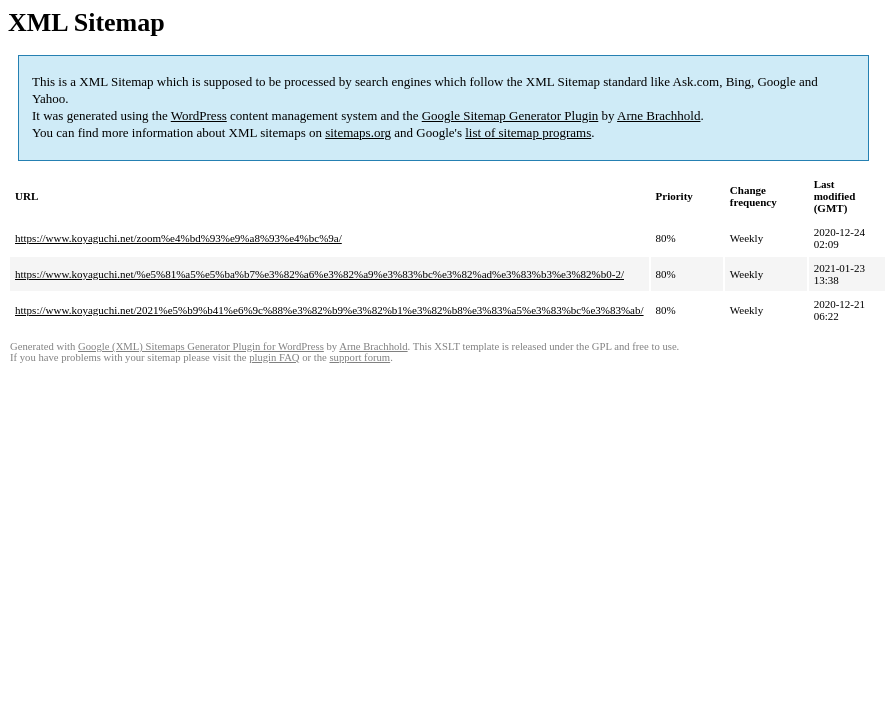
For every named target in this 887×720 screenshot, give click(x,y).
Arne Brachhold (658, 115)
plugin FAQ (274, 357)
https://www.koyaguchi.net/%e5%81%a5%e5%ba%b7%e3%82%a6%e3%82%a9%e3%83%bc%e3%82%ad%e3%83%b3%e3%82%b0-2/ (319, 274)
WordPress (199, 115)
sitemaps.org (358, 132)
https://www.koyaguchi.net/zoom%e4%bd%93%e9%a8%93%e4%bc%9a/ (178, 238)
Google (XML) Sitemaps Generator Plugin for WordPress (201, 346)
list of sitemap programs (528, 132)
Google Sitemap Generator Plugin (510, 115)
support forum (359, 357)
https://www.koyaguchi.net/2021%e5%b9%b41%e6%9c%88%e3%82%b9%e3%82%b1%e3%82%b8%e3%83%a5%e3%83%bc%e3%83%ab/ (329, 310)
